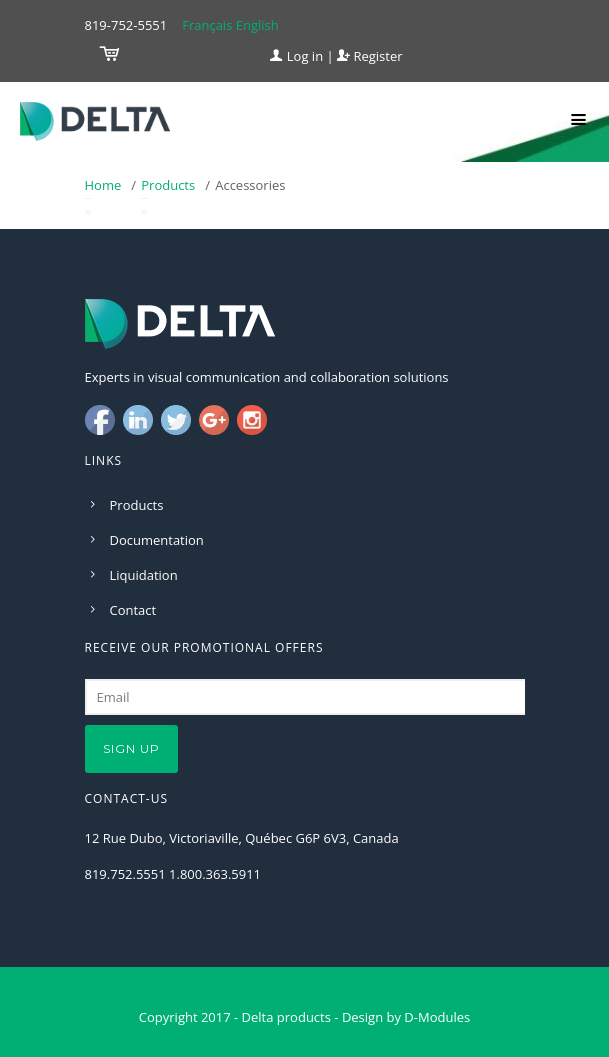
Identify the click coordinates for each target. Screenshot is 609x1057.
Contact (133, 610)
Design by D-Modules (406, 1017)
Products (168, 185)
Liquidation (144, 575)
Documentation (157, 540)
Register (369, 56)
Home (103, 185)
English (257, 25)
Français (207, 25)
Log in (296, 56)
